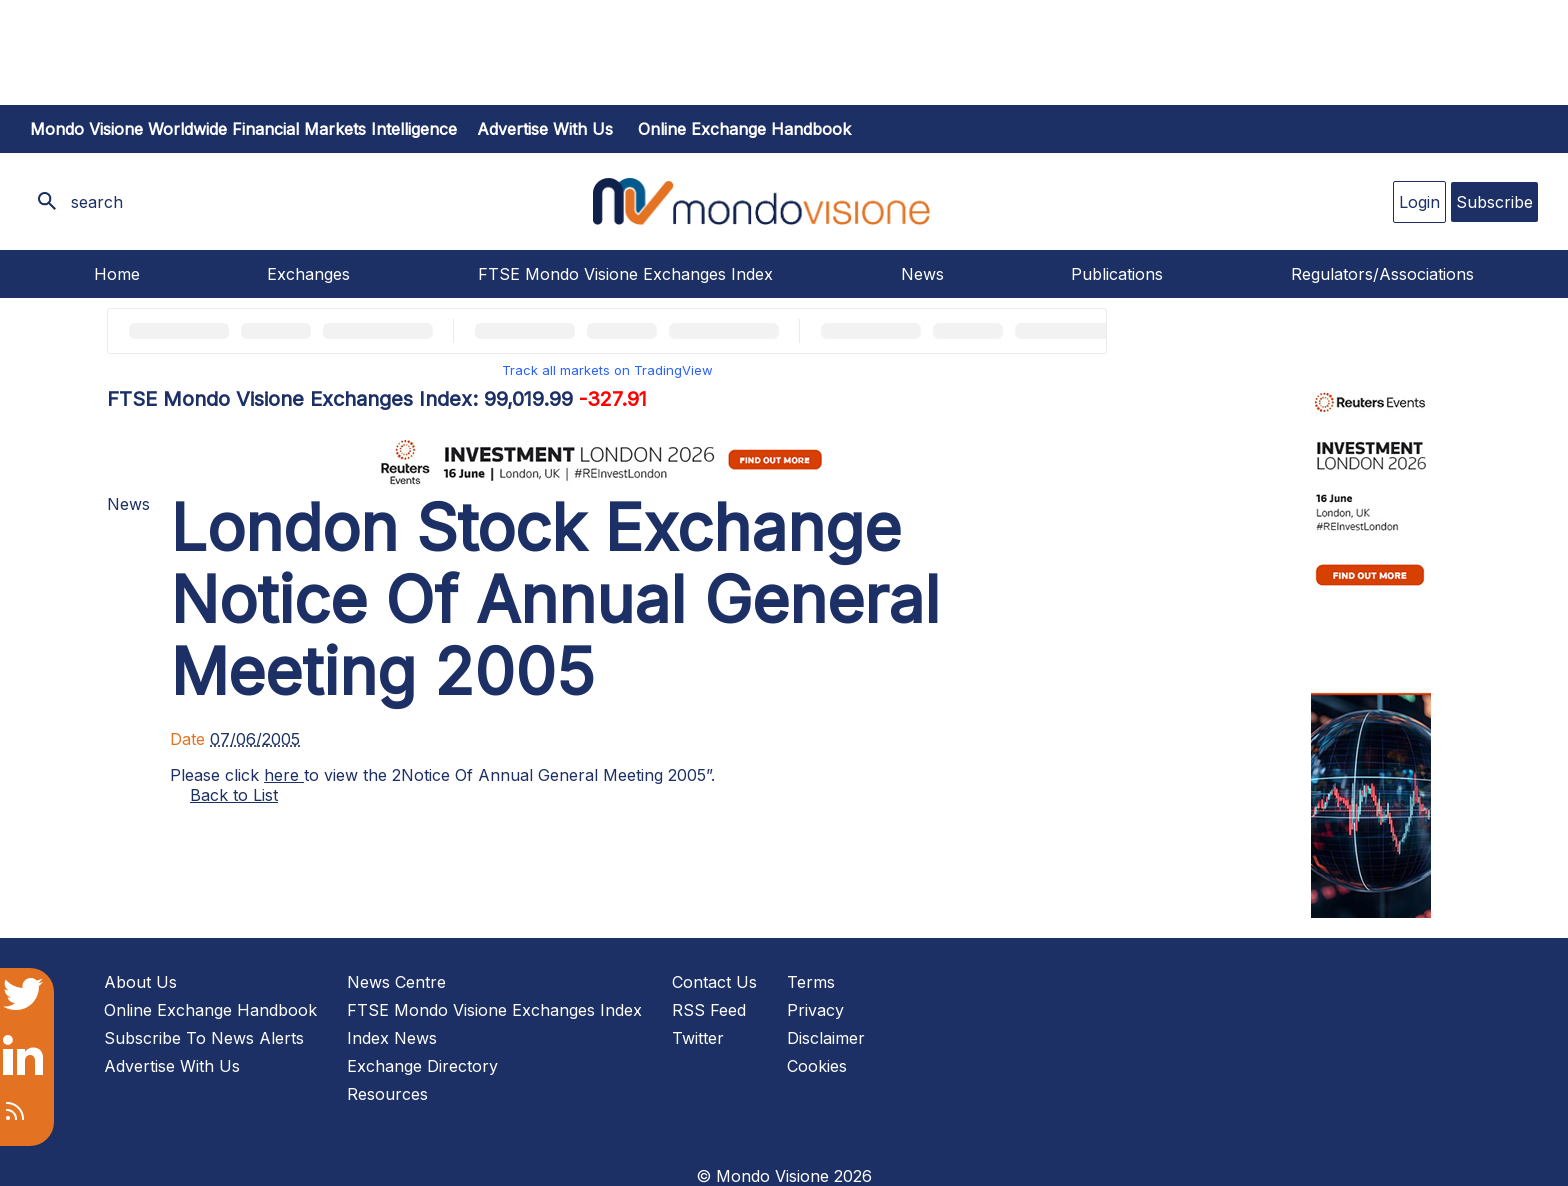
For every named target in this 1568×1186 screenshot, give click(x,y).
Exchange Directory (422, 1066)
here (284, 775)
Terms (811, 982)
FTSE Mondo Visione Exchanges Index (625, 274)
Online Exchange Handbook (744, 129)
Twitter (698, 1038)
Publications (1117, 274)
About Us (140, 982)
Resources (387, 1094)
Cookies (817, 1066)
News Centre (396, 982)
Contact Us (714, 982)
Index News (392, 1038)
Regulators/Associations (1382, 274)
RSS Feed (709, 1010)
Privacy (815, 1010)
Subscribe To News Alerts (204, 1038)
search (97, 202)
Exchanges (308, 274)
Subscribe (1494, 202)
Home (117, 274)
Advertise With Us (172, 1066)
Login (1419, 202)
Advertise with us (545, 129)
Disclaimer (826, 1038)
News (922, 274)
